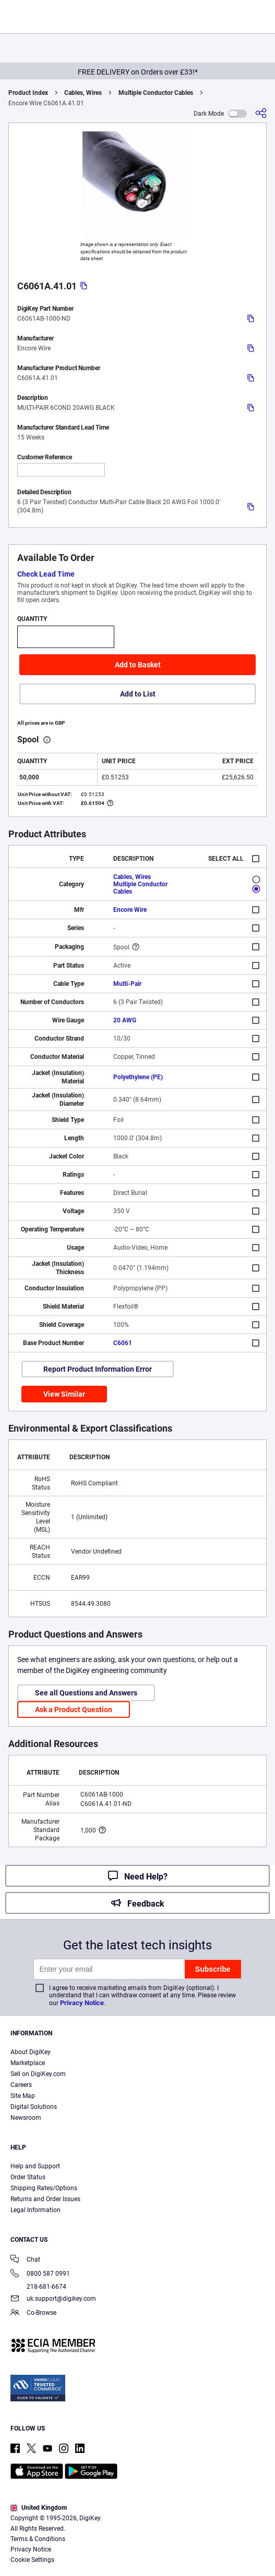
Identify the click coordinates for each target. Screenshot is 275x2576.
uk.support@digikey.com (53, 2299)
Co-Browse (33, 2313)
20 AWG (124, 1020)
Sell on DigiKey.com (38, 2074)
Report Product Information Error (97, 1369)
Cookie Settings (32, 2559)
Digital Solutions (33, 2106)
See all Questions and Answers (86, 1693)
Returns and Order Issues (45, 2199)
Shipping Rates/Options (43, 2188)
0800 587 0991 (40, 2274)
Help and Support (35, 2166)
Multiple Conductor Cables (155, 92)
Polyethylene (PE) (138, 1077)
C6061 (122, 1343)
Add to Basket (138, 665)
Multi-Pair (127, 983)
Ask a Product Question (73, 1709)
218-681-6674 (38, 2286)
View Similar (64, 1394)
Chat (25, 2260)
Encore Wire (130, 909)
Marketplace (27, 2063)
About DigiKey (30, 2052)
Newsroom (25, 2117)
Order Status (27, 2177)
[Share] (261, 113)
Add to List (138, 694)
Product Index (28, 92)
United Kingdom (38, 2507)
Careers (21, 2085)
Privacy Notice (82, 2003)
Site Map (22, 2095)
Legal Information (35, 2210)
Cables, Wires (83, 92)
